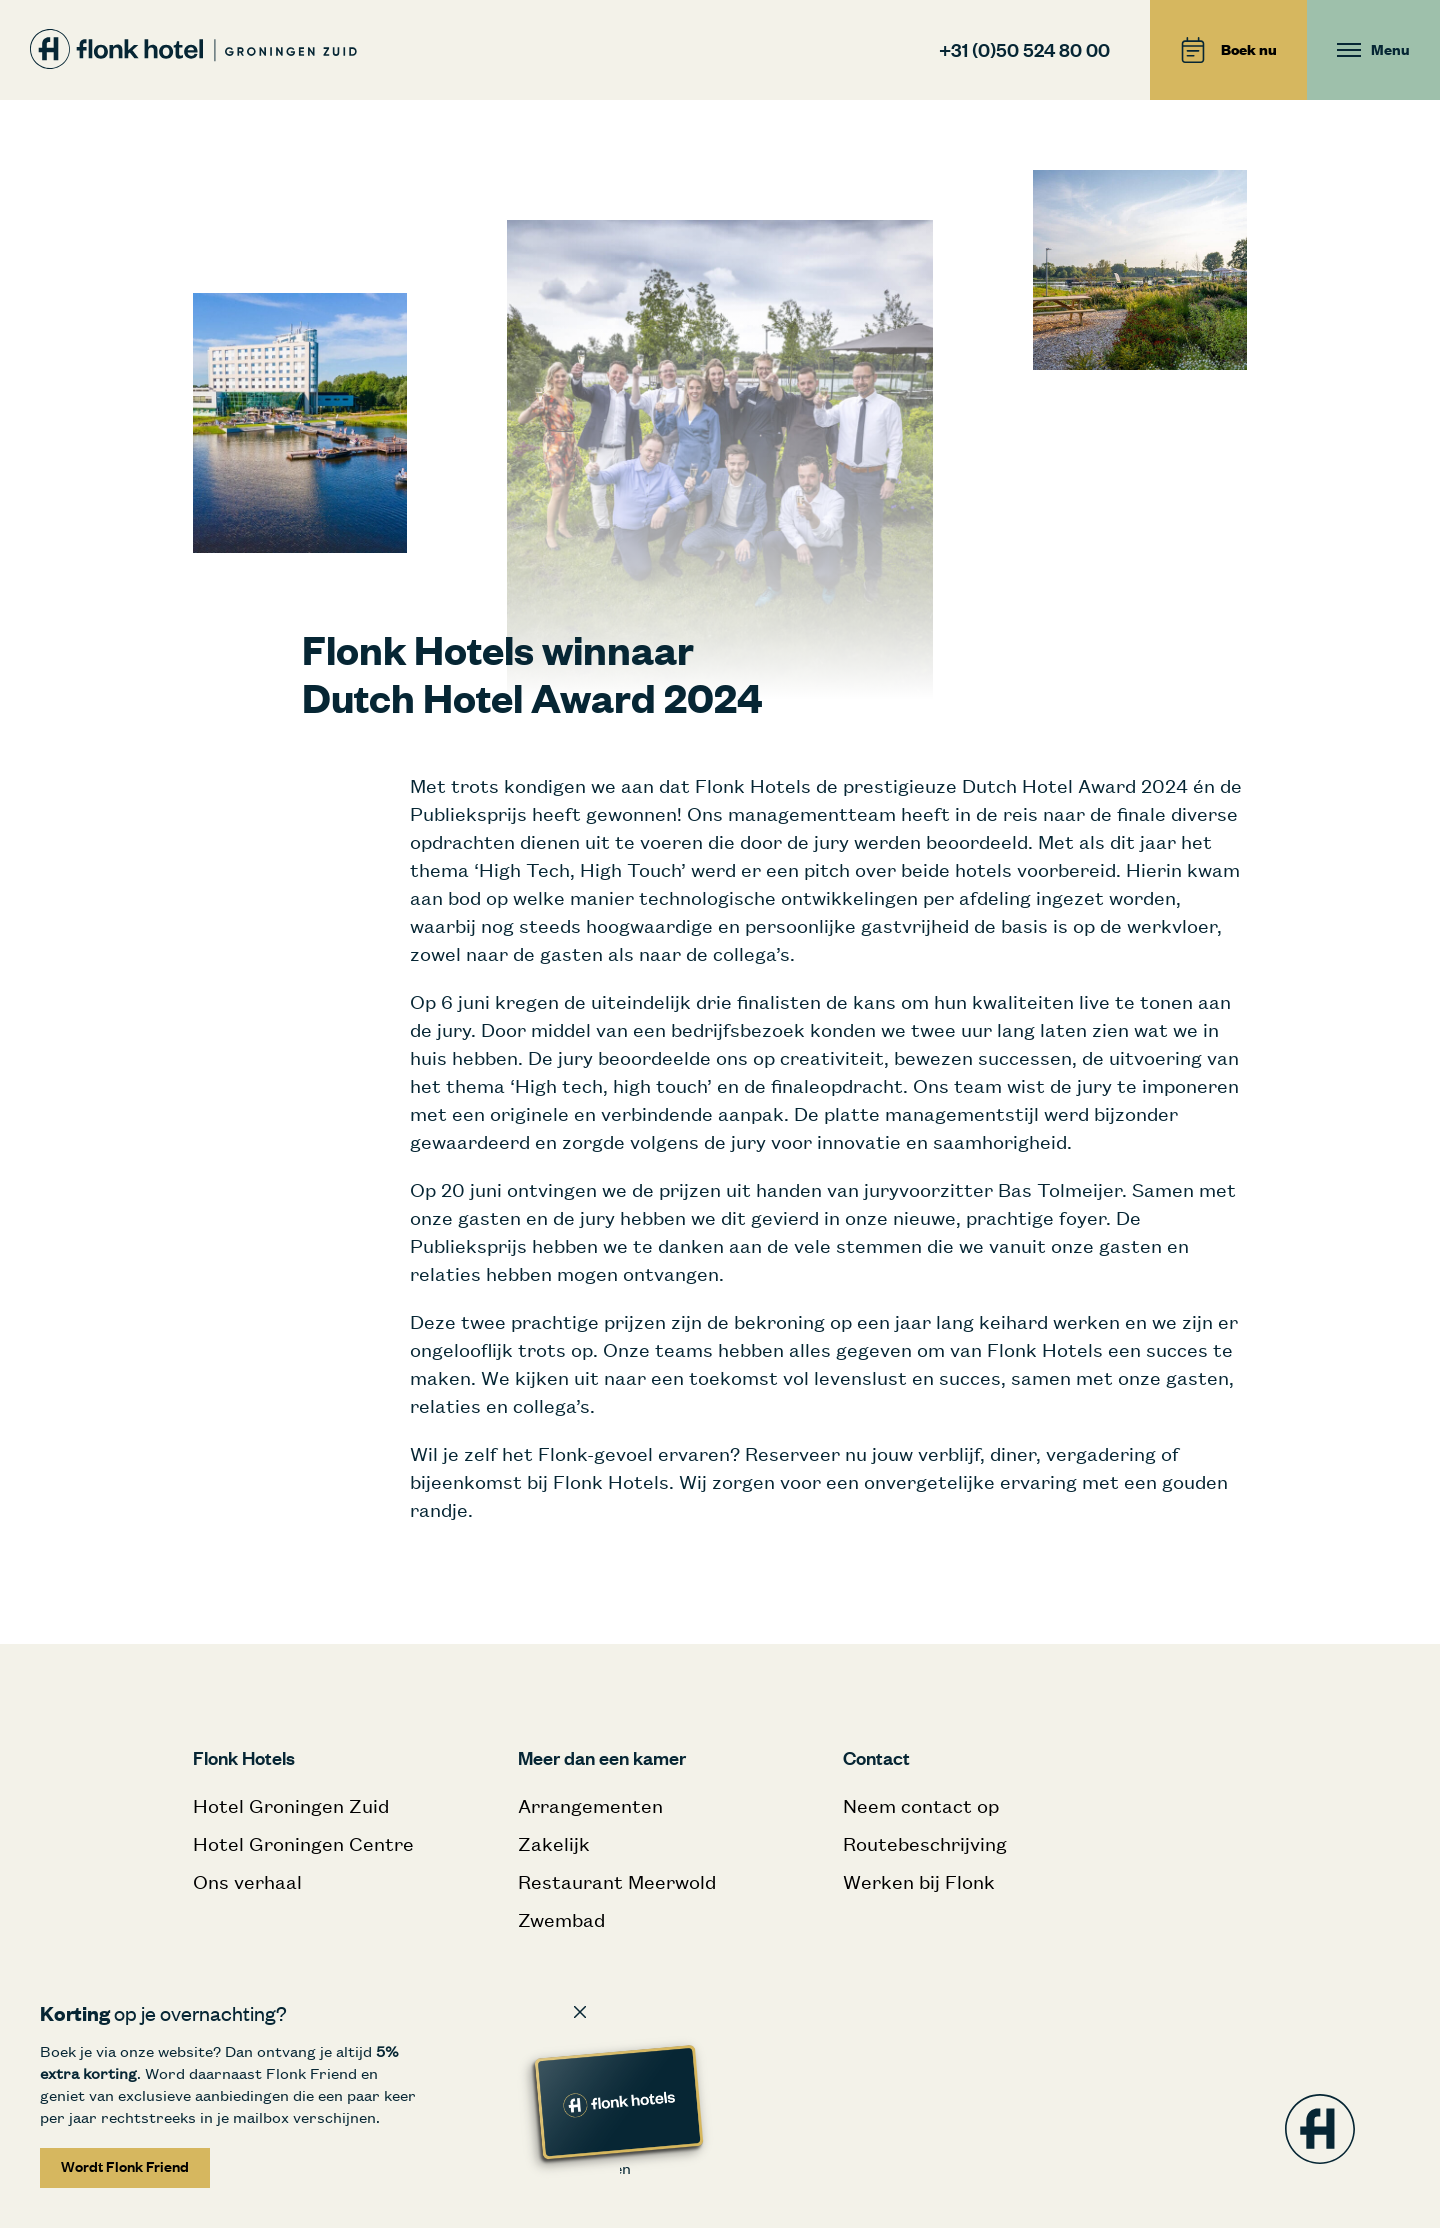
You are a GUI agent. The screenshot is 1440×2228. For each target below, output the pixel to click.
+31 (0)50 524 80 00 (1024, 49)
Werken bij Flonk (919, 1881)
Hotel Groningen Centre (303, 1843)
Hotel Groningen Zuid (291, 1805)
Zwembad (561, 1919)
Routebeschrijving (925, 1843)
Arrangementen (590, 1805)
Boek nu (1228, 50)
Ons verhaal (247, 1881)
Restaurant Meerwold (617, 1881)
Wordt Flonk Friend (125, 2166)
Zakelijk (554, 1843)
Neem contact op (921, 1805)
